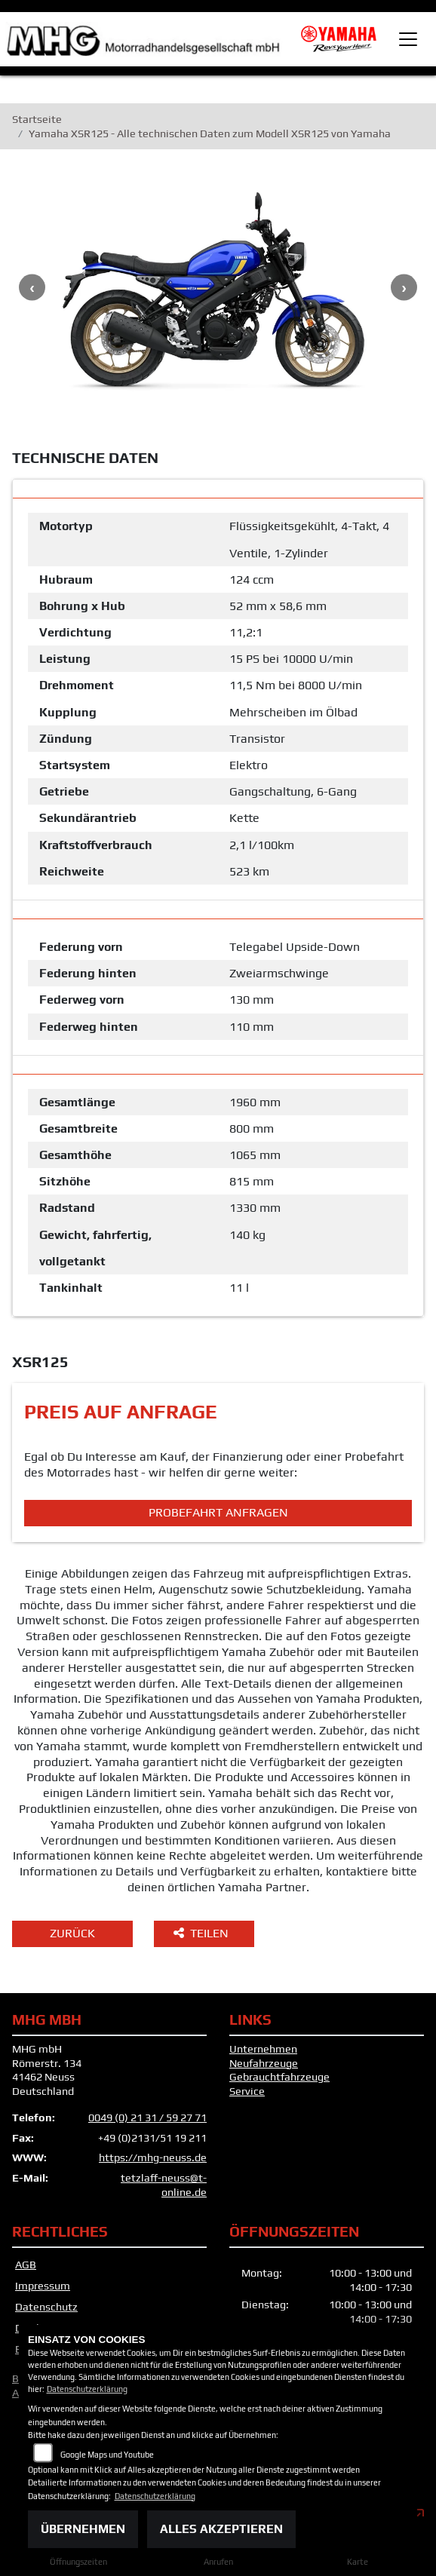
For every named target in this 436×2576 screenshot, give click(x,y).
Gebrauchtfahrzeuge (279, 2077)
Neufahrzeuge (263, 2063)
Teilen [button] (202, 1933)
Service (247, 2091)
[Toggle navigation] (408, 39)
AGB (25, 2265)
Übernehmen (83, 2529)
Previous (32, 287)
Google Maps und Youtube (107, 2454)
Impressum (42, 2286)
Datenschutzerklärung (87, 2389)
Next (404, 287)
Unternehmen (263, 2049)
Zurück (72, 1933)
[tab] (218, 489)
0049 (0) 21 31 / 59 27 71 (147, 2117)
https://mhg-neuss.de (153, 2157)
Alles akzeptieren (221, 2529)
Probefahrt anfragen (218, 1512)
